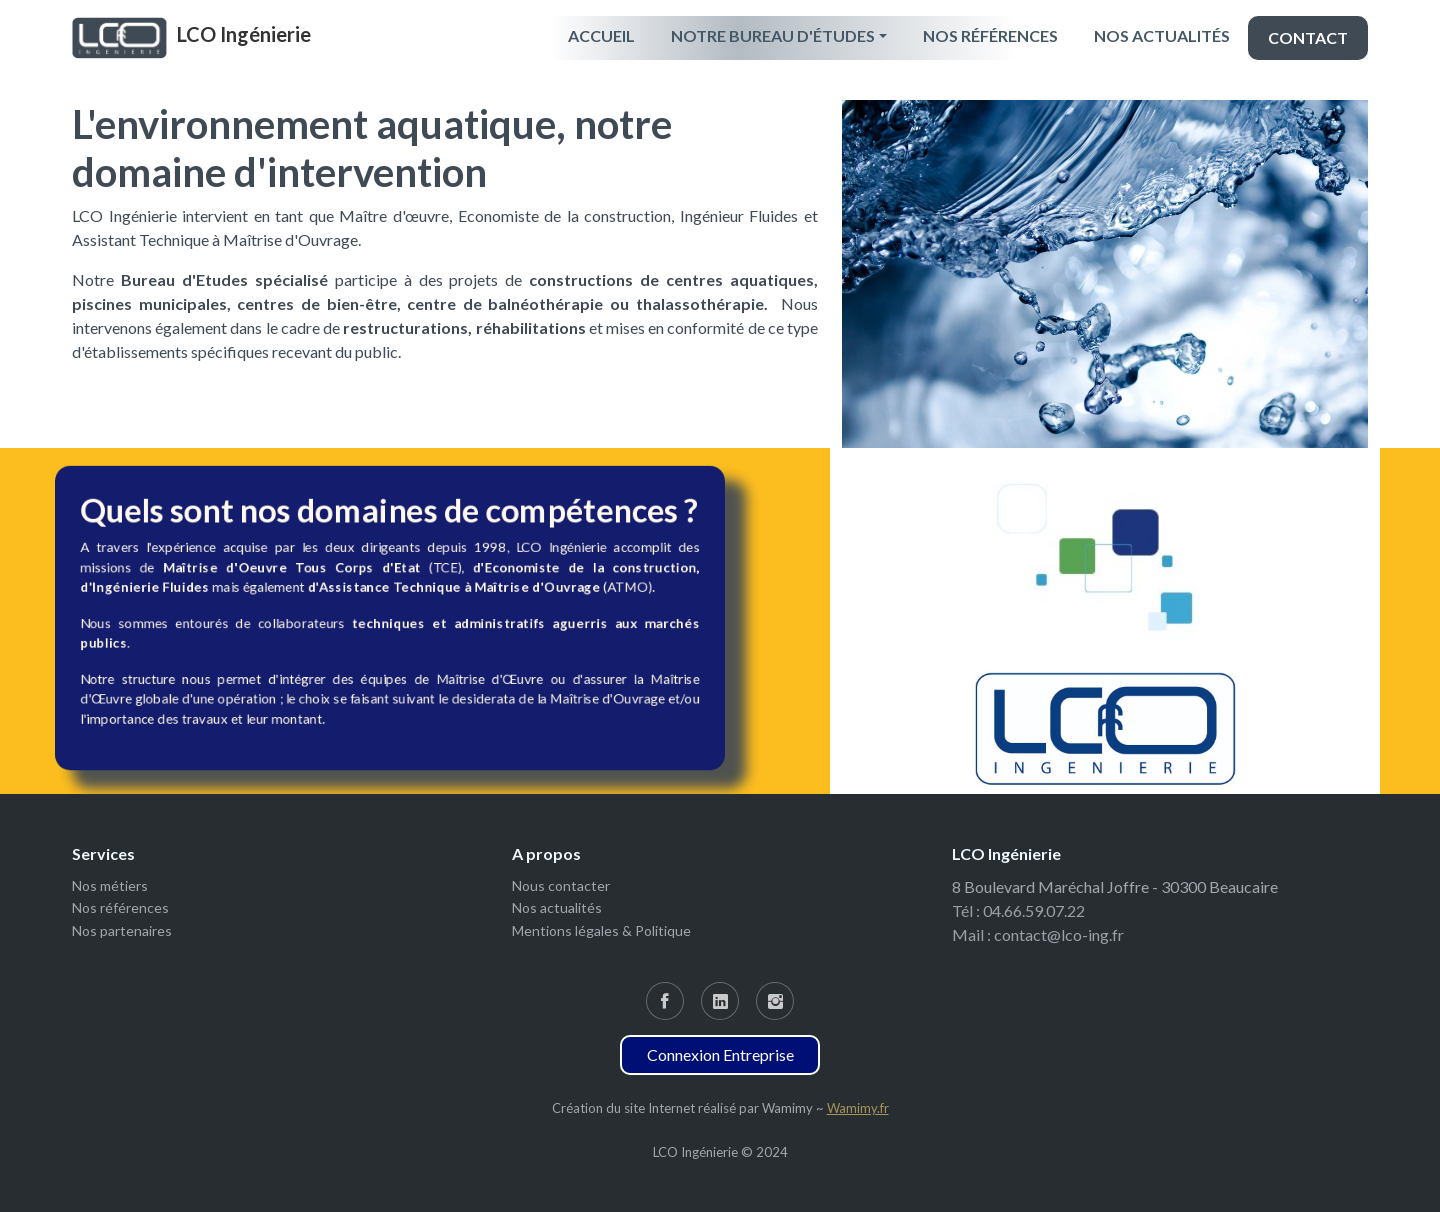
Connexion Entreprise (720, 1054)
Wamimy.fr (858, 1108)
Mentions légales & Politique (601, 930)
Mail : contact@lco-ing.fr (1038, 934)
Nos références (990, 35)
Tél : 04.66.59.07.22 (1018, 910)
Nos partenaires (122, 930)
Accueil (601, 35)
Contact (1308, 37)
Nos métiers (110, 885)
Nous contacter (561, 885)
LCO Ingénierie (244, 34)
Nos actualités (1162, 35)
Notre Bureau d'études (773, 35)
